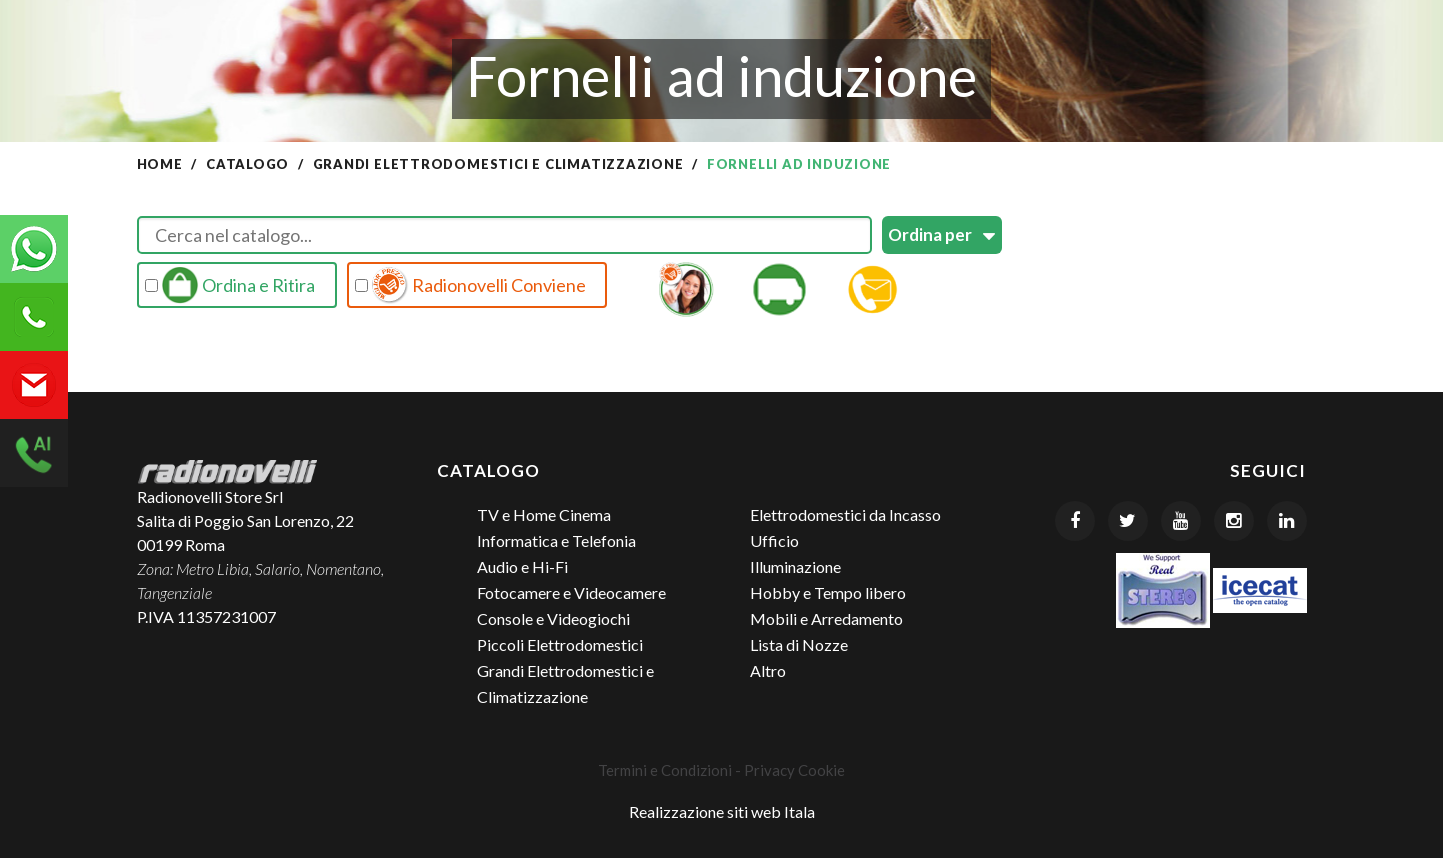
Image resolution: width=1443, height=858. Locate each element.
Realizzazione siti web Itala (722, 811)
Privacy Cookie (794, 770)
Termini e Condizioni (665, 770)
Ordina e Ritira (230, 285)
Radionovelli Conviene (471, 285)
